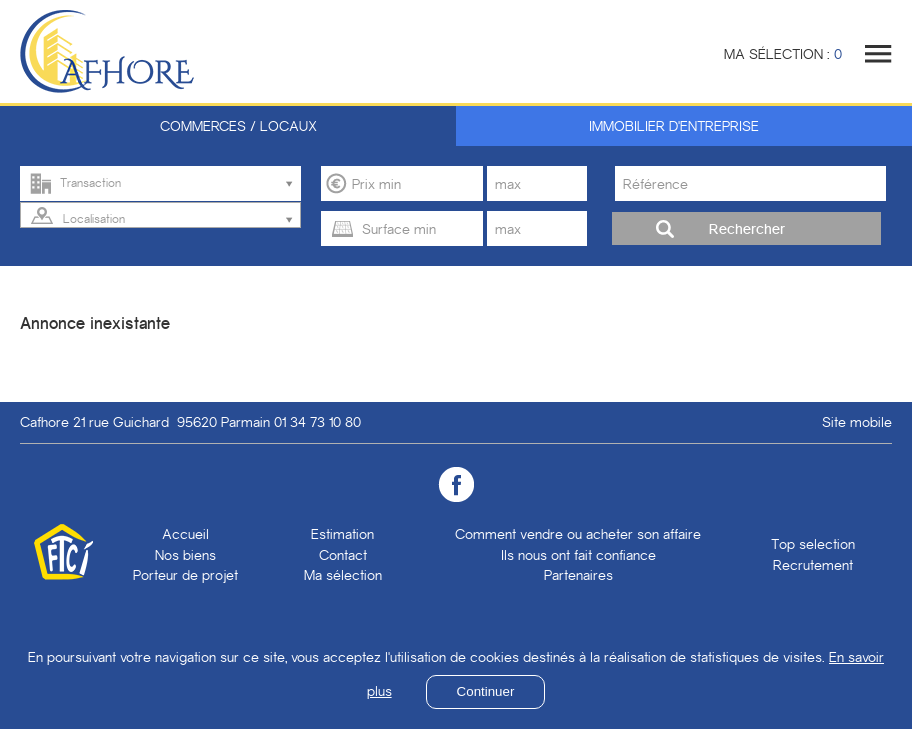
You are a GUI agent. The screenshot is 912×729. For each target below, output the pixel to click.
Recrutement (813, 565)
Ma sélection (343, 575)
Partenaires (578, 575)
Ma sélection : (783, 54)
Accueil (185, 534)
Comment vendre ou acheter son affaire (578, 534)
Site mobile (857, 422)
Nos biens (185, 555)
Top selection (813, 544)
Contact (343, 555)
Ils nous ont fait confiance (578, 555)
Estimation (342, 534)
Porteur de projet (185, 575)
